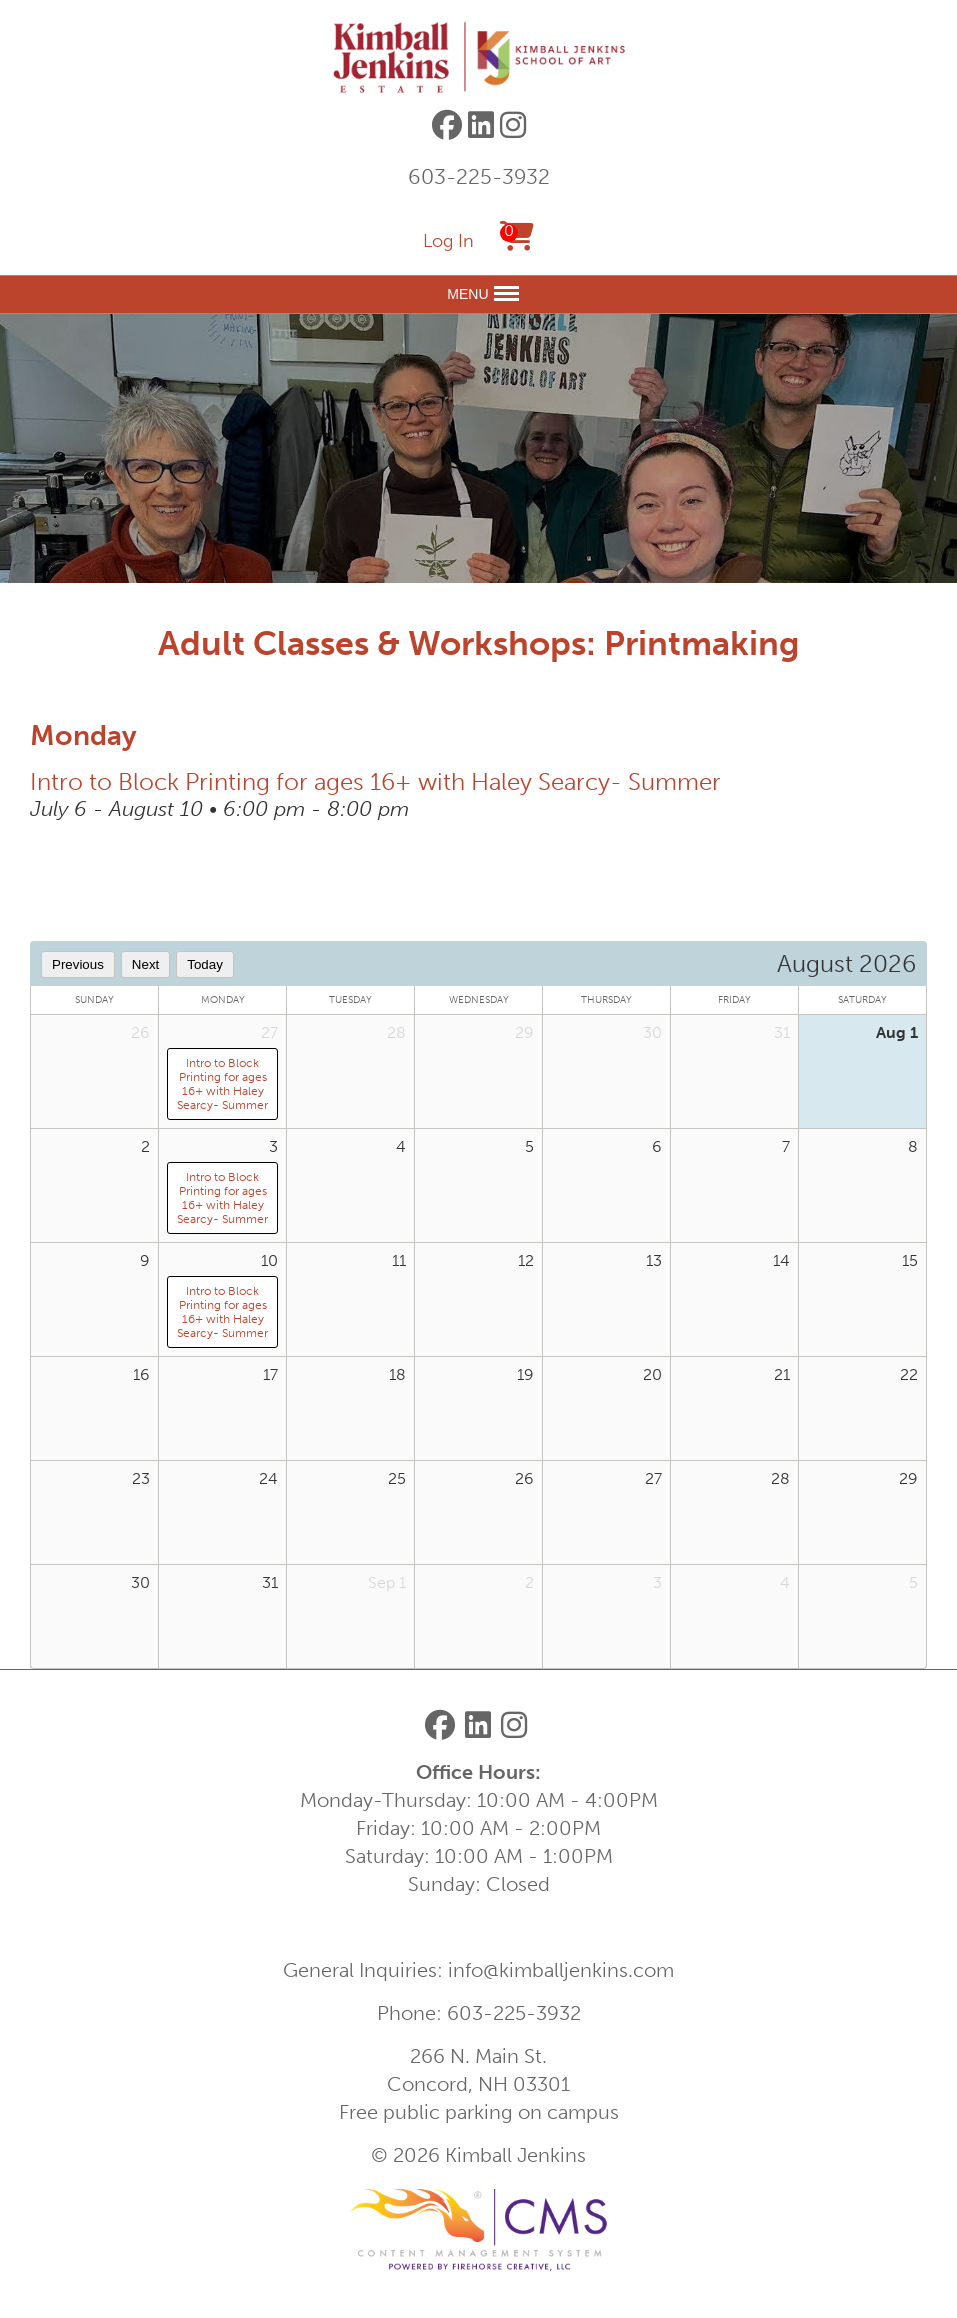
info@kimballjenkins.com (561, 1970)
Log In (448, 241)
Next (145, 964)
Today (205, 964)
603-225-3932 (479, 176)
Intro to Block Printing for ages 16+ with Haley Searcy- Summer (375, 781)
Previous (78, 964)
